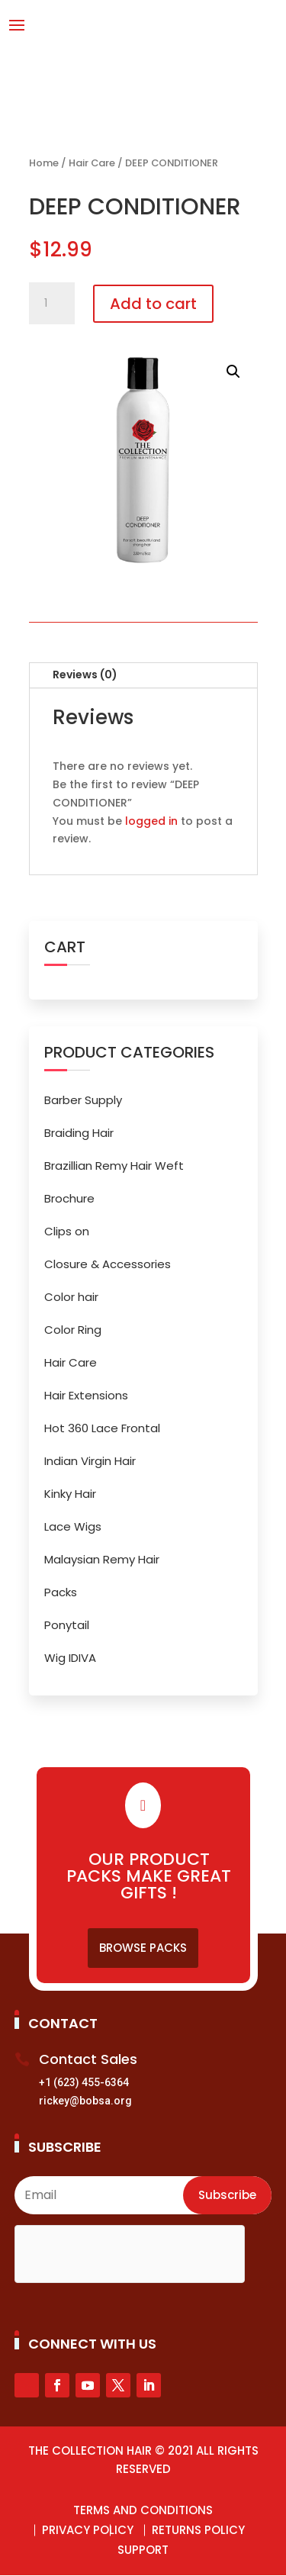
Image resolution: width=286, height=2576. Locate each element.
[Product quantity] (52, 303)
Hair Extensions (86, 1395)
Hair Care (92, 163)
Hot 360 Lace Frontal (102, 1428)
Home (44, 163)
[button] (233, 371)
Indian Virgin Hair (90, 1461)
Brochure (69, 1198)
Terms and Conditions (143, 2510)
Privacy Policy (87, 2530)
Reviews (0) (85, 674)
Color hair (71, 1297)
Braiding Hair (79, 1133)
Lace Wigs (72, 1526)
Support (143, 2550)
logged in (151, 821)
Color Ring (72, 1330)
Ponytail (66, 1625)
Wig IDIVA (70, 1658)
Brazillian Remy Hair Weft (114, 1166)
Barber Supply (83, 1100)
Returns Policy (198, 2530)
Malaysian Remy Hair (101, 1559)
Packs (60, 1592)
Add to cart (153, 303)
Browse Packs (143, 1948)
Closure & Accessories (107, 1264)
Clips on (66, 1231)
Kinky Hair (70, 1494)
